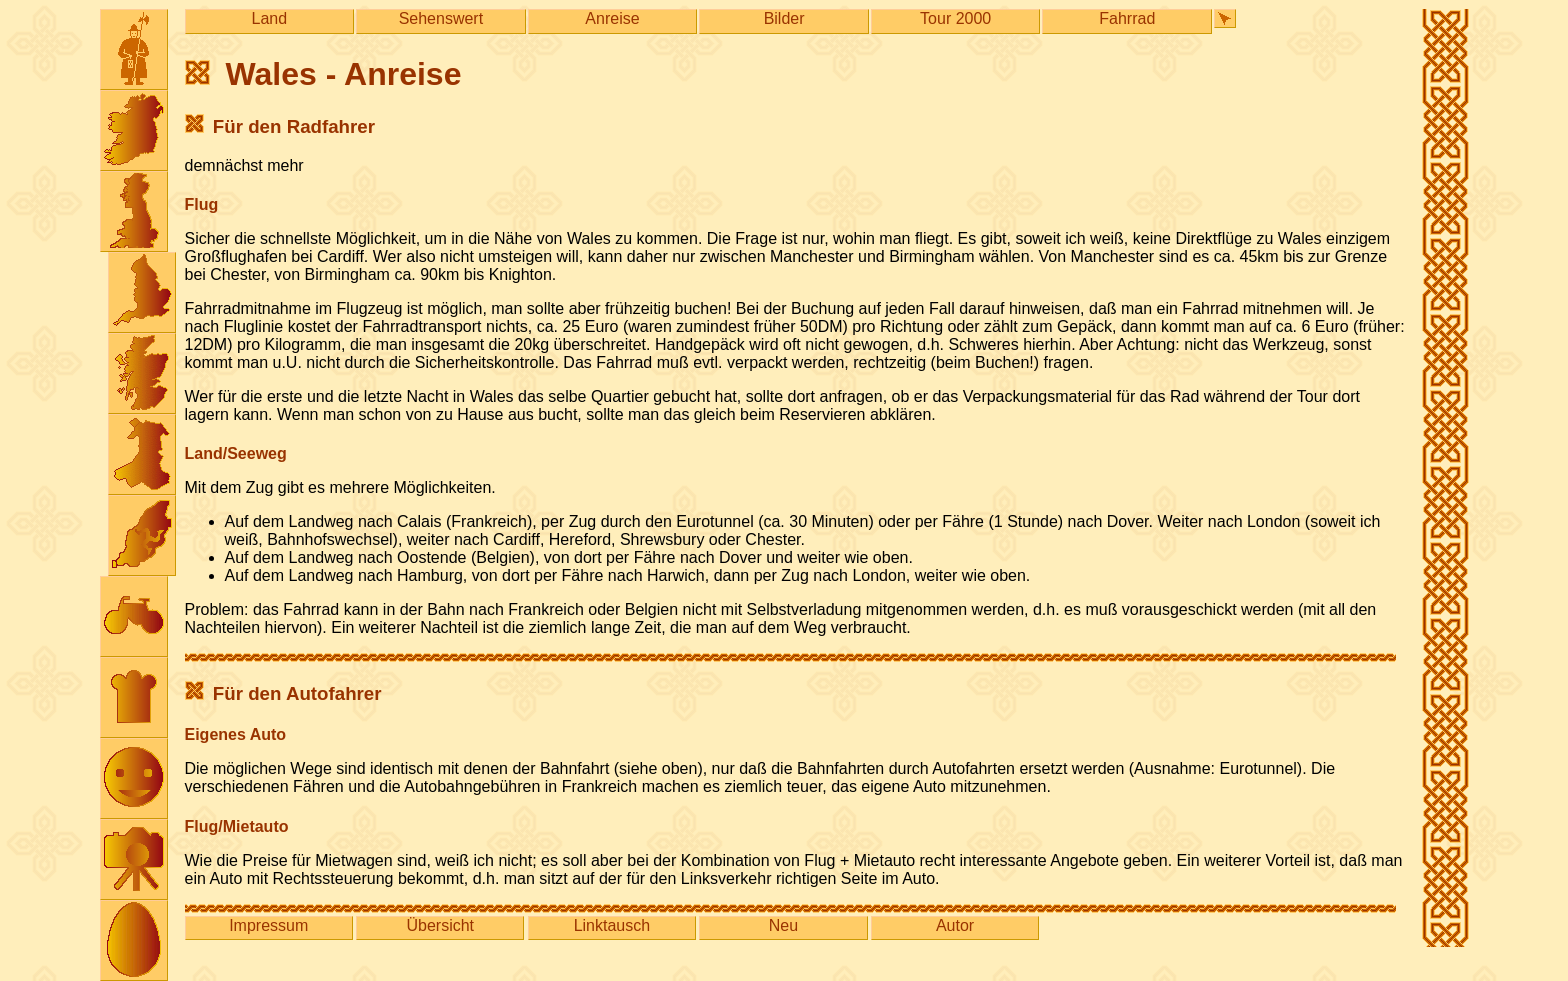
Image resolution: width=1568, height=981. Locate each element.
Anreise (612, 18)
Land (270, 18)
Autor (955, 925)
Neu (783, 925)
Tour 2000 (955, 18)
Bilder (784, 18)
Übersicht (440, 925)
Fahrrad (1127, 18)
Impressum (268, 925)
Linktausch (612, 925)
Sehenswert (441, 18)
